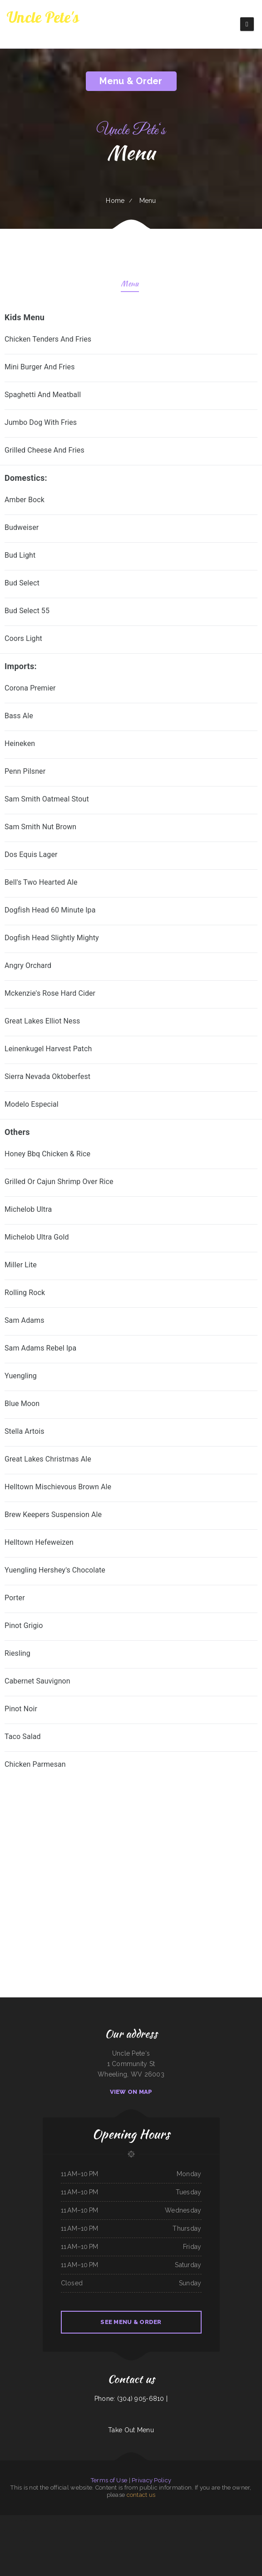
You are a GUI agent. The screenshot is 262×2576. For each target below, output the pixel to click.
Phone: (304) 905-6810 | (131, 2398)
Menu (129, 284)
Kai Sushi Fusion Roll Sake (165, 2520)
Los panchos (38, 2520)
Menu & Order (130, 81)
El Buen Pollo (42, 2530)
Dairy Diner (64, 2520)
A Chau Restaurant (101, 2530)
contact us (141, 2494)
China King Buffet (178, 2520)
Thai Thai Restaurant (59, 2530)
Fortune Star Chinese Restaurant (85, 2520)
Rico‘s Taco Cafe (118, 2520)
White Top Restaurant (73, 2530)
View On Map (131, 2091)
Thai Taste (71, 2520)
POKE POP (188, 2530)
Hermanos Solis (231, 2520)
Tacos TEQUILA (210, 2520)
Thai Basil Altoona (197, 2530)
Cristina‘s (50, 2530)
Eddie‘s (205, 2530)
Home (115, 200)
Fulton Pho (46, 2520)
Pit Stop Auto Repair (151, 2530)
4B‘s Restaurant (221, 2520)
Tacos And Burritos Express (87, 2530)
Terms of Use (109, 2480)
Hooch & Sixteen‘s (32, 2530)
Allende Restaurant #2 (230, 2530)
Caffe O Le (135, 2520)
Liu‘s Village (127, 2520)
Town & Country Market (27, 2520)
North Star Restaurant (177, 2530)
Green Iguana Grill (164, 2530)
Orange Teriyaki (55, 2520)
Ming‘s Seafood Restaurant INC (147, 2520)
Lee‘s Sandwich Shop (199, 2520)
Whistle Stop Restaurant (215, 2530)
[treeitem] (131, 1765)
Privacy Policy (151, 2480)
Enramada (15, 2520)
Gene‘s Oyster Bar (242, 2530)
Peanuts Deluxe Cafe (5, 2520)
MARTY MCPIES (188, 2520)
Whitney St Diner (139, 2530)
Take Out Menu (131, 2430)
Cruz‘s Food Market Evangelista (16, 2530)
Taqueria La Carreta (252, 2520)
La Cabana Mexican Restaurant (103, 2520)
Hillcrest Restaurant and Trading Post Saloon (120, 2530)
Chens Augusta (241, 2520)
